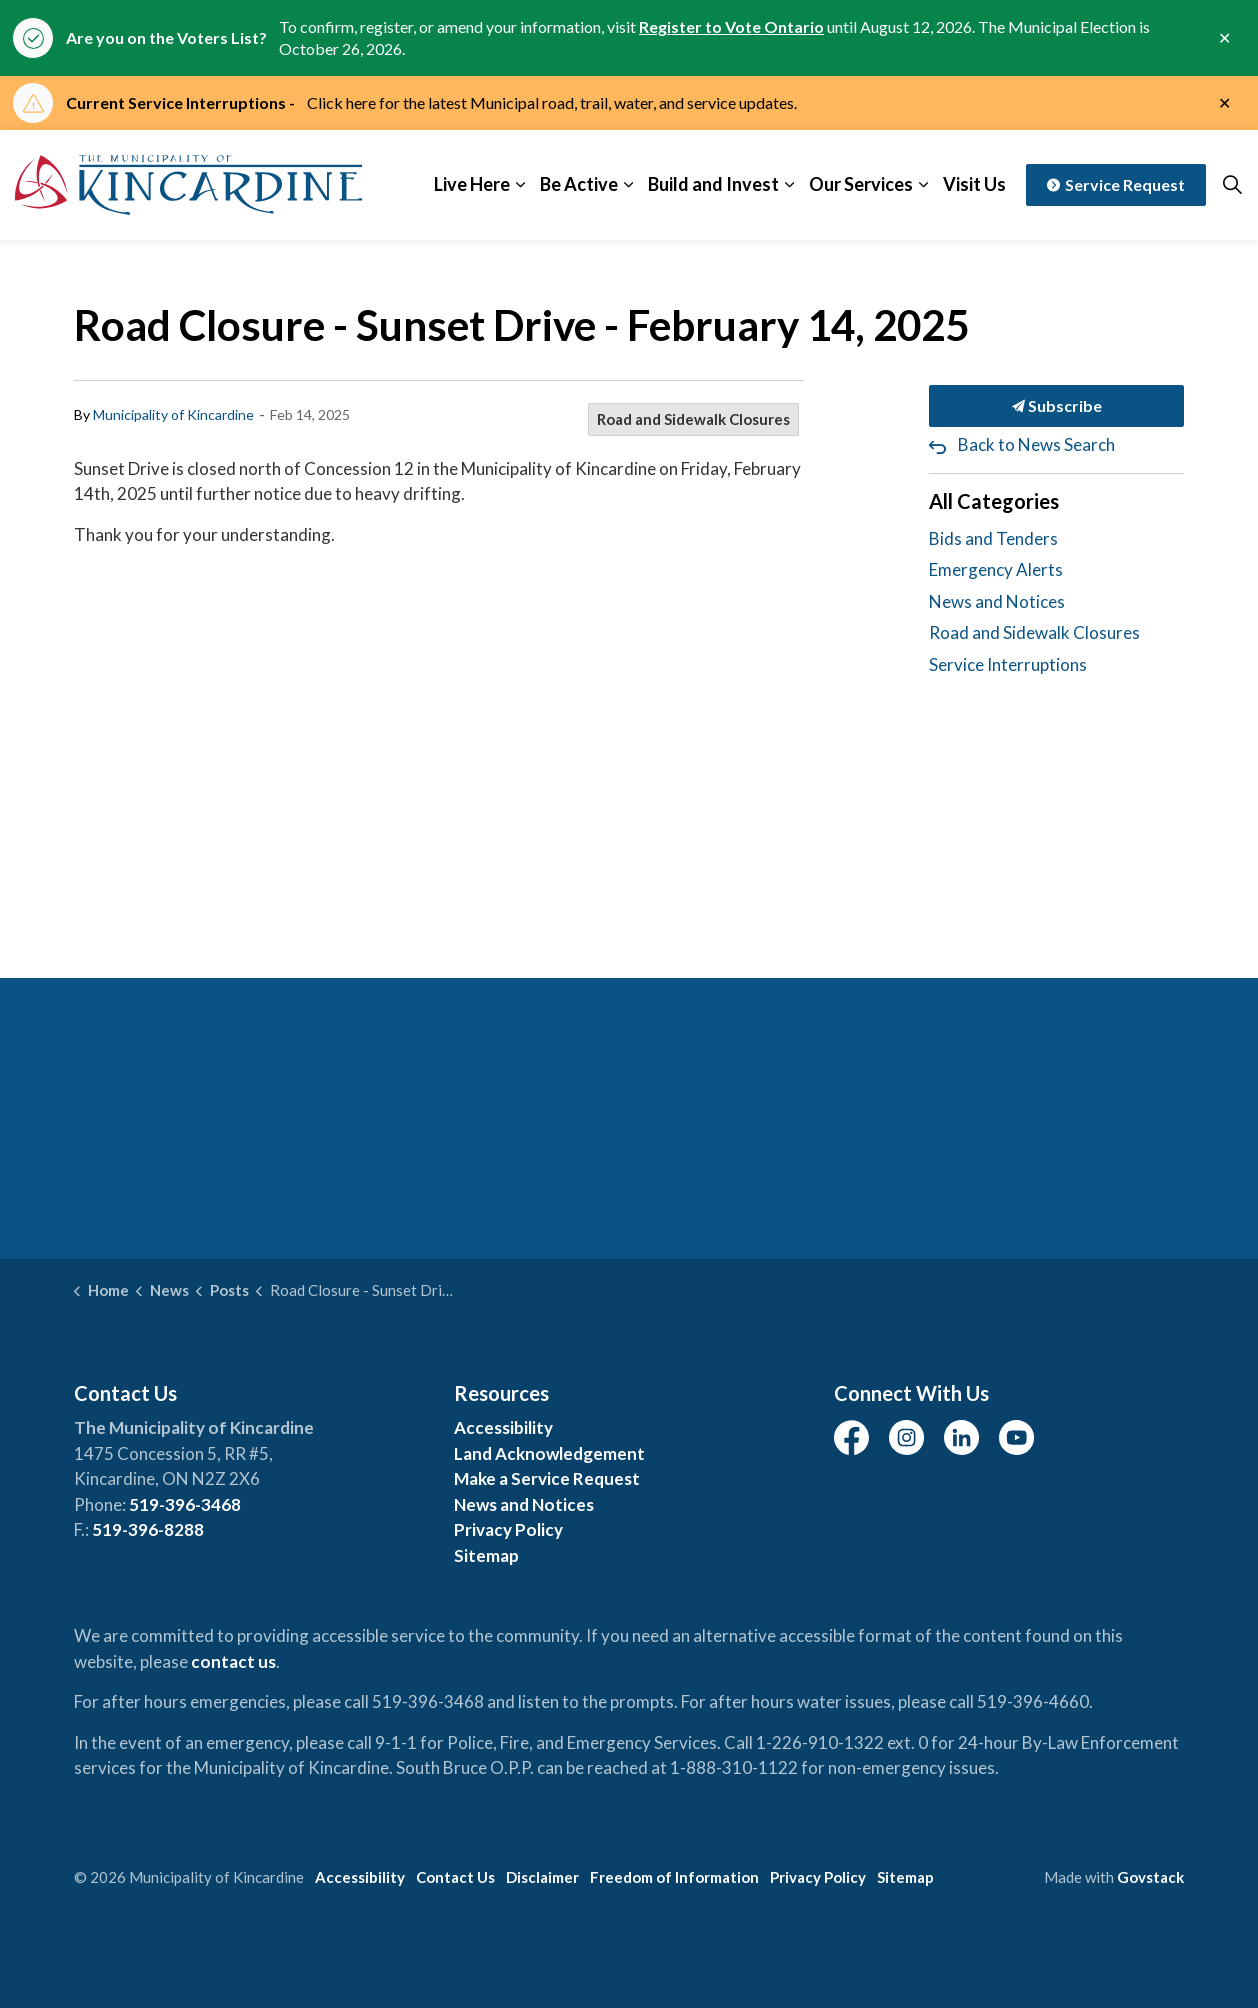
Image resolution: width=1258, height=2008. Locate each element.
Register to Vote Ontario (731, 26)
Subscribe (1056, 406)
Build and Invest (713, 184)
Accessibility (503, 1427)
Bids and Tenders (993, 538)
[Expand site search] (1232, 185)
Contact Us (455, 1877)
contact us (233, 1661)
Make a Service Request (547, 1478)
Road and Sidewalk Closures (693, 419)
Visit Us (974, 184)
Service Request (1116, 185)
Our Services (861, 184)
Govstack (1150, 1877)
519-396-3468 (185, 1504)
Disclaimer (542, 1877)
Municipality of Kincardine (173, 414)
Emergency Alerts (996, 569)
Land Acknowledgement (549, 1453)
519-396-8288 (148, 1529)
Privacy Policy (508, 1529)
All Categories (994, 501)
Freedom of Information (674, 1877)
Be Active (579, 184)
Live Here (472, 184)
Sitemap (486, 1555)
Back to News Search (1036, 444)
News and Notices (997, 601)
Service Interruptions (1008, 664)
